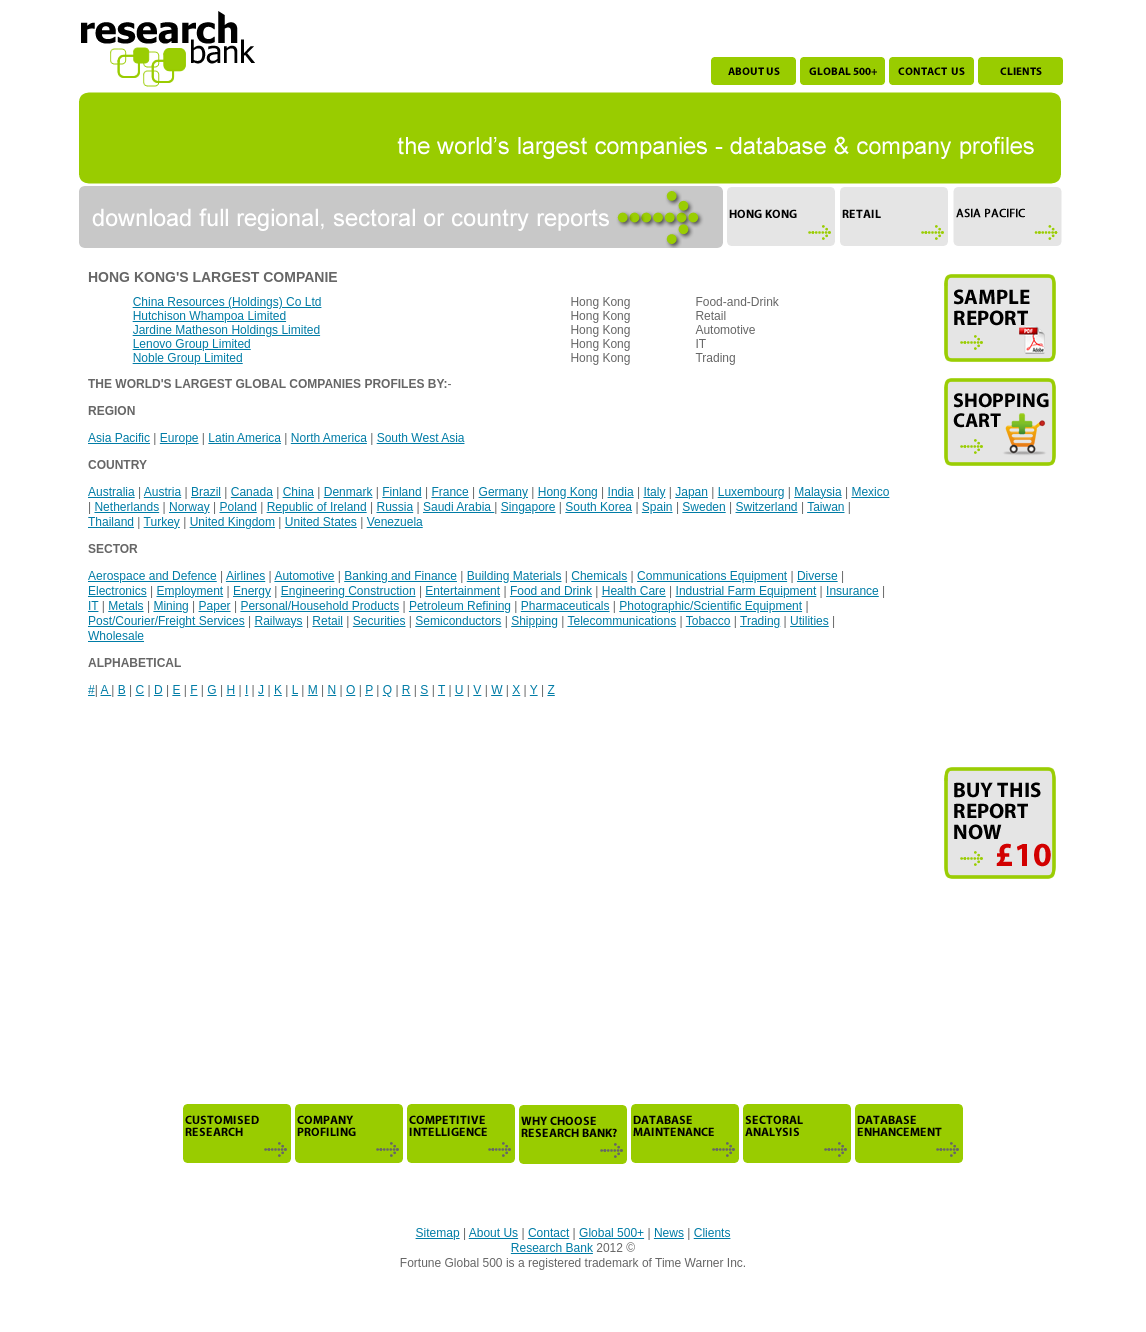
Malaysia (817, 492)
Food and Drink (551, 591)
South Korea (598, 507)
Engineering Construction (348, 591)
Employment (189, 591)
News (669, 1233)
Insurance (852, 591)
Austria (162, 492)
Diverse (817, 576)
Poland (237, 507)
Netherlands (126, 507)
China (298, 492)
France (449, 492)
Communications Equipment (712, 576)
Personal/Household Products (319, 606)
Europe (179, 438)
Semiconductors (458, 621)
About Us (493, 1233)
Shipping (534, 621)
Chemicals (599, 576)
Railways (279, 621)
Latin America (244, 438)
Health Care (634, 591)
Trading (760, 621)
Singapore (528, 507)
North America (329, 438)
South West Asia (421, 438)
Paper (215, 606)
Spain (657, 507)
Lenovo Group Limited (192, 344)
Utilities (809, 621)
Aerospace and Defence (152, 576)
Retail (327, 621)
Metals (125, 606)
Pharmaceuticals (565, 606)
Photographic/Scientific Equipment (710, 606)
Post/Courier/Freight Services (166, 621)
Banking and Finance (400, 576)
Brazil (206, 492)
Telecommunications (621, 621)
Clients (712, 1233)
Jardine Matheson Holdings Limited (226, 330)
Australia (111, 492)
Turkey (162, 522)
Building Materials (514, 576)
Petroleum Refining (460, 606)
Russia (394, 507)
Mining (170, 606)
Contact (548, 1233)
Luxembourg (751, 492)
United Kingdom (232, 522)
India (621, 492)
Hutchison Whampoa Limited (209, 316)
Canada (252, 492)
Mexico (870, 492)
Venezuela (395, 522)
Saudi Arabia (458, 507)
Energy (252, 591)
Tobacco (708, 621)
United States (321, 522)
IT (93, 606)
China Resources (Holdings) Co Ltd (227, 302)
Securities (379, 621)
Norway (189, 507)
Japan (691, 492)
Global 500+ (611, 1233)
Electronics (117, 591)
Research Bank (552, 1248)
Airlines (245, 576)
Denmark (348, 492)
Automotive (304, 576)
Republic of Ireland (317, 507)
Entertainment (462, 591)
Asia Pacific (119, 438)
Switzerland (767, 507)
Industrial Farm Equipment (746, 591)
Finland (401, 492)
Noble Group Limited (188, 358)
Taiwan (825, 507)
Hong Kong (568, 492)
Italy (654, 492)
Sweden (703, 507)
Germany (503, 492)
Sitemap (438, 1233)
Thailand (111, 522)
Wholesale (116, 636)
